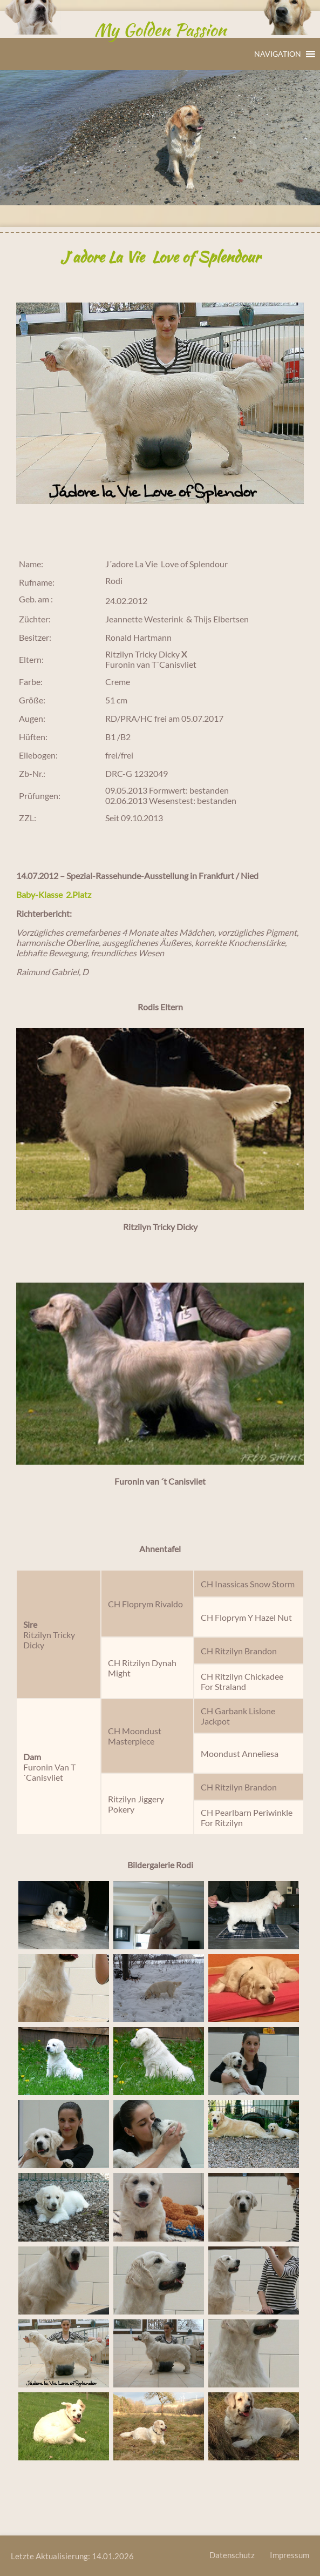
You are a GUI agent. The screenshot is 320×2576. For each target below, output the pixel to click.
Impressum (289, 2555)
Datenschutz (232, 2555)
